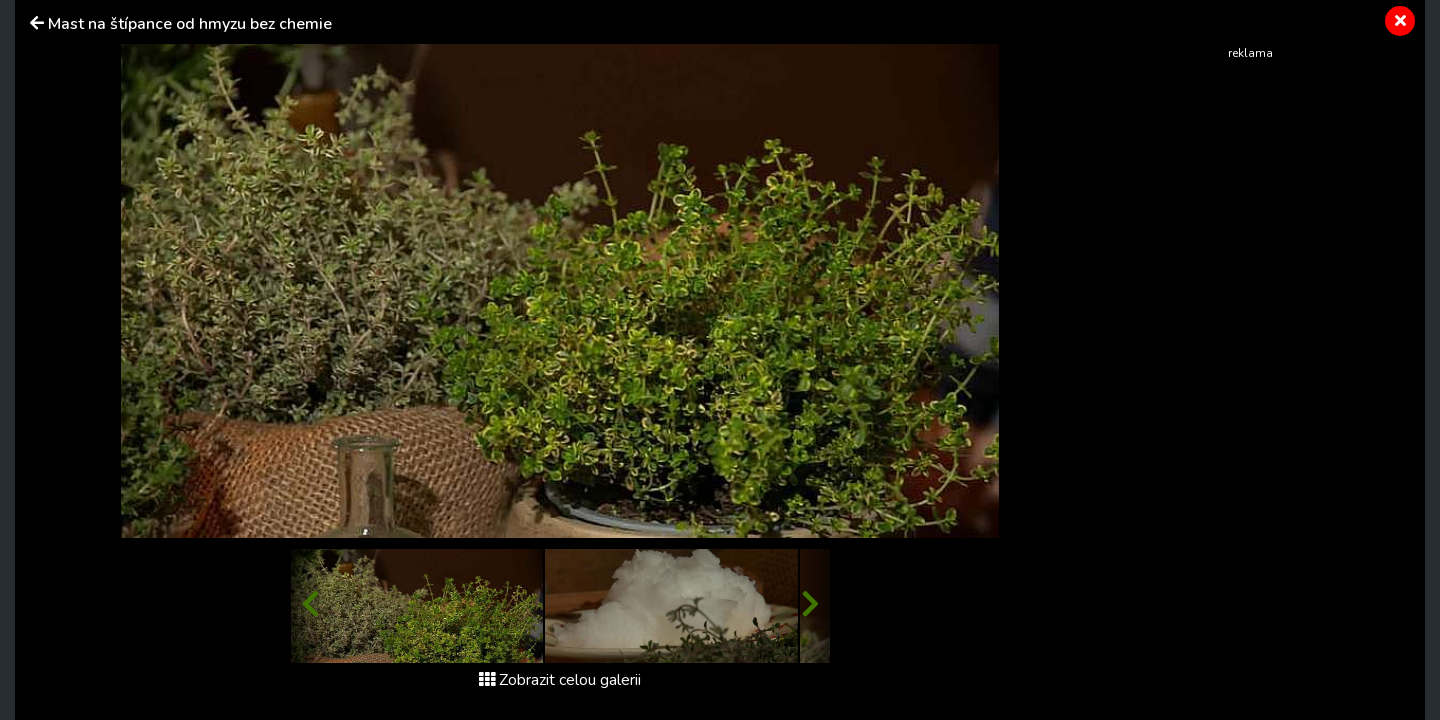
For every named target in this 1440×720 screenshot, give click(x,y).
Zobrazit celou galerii (560, 680)
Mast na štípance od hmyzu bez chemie (190, 24)
